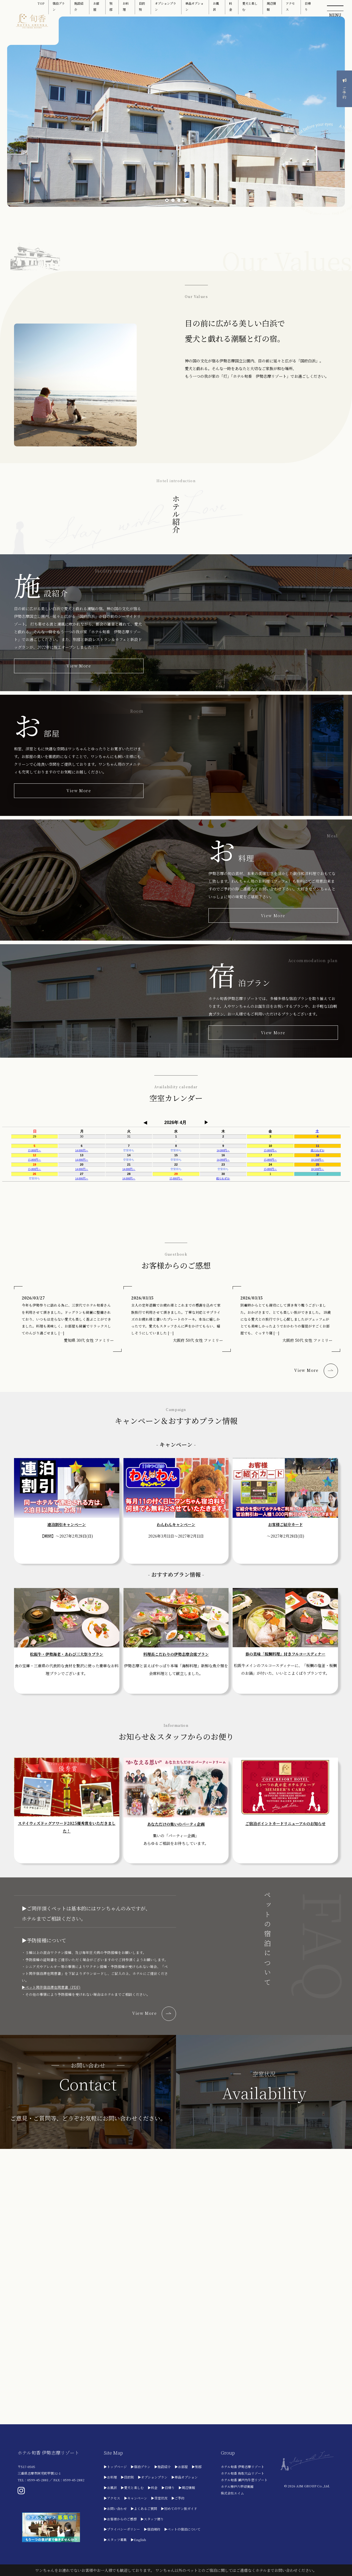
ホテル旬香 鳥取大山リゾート (242, 2473)
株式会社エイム (232, 2493)
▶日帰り (168, 2487)
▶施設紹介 (162, 2466)
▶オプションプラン (152, 2477)
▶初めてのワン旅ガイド (179, 2508)
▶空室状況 (159, 2498)
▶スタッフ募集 (115, 2539)
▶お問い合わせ (115, 2508)
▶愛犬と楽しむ (132, 2487)
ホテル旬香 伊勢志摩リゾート (242, 2466)
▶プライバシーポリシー (122, 2529)
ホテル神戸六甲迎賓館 (237, 2486)
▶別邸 (197, 2466)
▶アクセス (112, 2498)
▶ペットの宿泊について (182, 2529)
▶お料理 (110, 2477)
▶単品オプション (184, 2477)
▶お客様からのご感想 (120, 2519)
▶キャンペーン (135, 2498)
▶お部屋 (181, 2466)
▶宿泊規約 (152, 2529)
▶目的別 (127, 2477)
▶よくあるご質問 (144, 2508)
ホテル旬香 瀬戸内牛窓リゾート (244, 2479)
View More (306, 1370)
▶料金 (153, 2487)
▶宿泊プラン (140, 2466)
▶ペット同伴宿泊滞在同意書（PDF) (51, 1987)
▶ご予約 (178, 2498)
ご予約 (344, 88)
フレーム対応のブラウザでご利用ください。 (176, 1171)
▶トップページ (115, 2466)
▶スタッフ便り (152, 2519)
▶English (138, 2539)
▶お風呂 (110, 2487)
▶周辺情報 (186, 2487)
